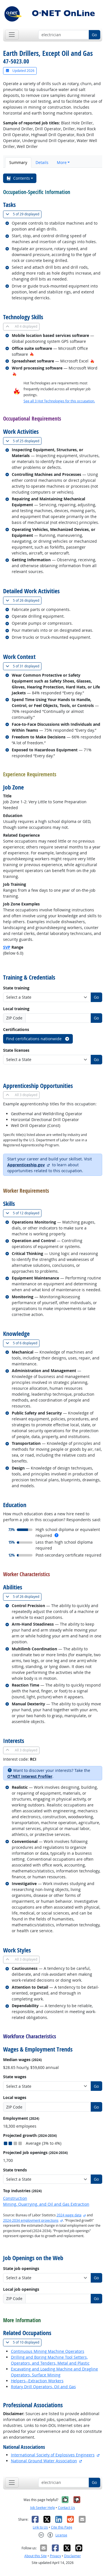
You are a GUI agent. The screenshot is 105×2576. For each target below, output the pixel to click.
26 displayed (23, 600)
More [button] (62, 162)
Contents (18, 178)
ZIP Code (14, 1018)
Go (94, 34)
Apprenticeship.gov (26, 1164)
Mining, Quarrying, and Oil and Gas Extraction (46, 2204)
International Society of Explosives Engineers (53, 2455)
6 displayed (22, 1343)
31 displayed (23, 666)
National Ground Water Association (44, 2460)
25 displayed (23, 441)
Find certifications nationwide (38, 1038)
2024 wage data (69, 2215)
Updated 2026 (19, 70)
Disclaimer (72, 2556)
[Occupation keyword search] (63, 35)
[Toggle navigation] (12, 35)
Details (42, 162)
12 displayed (23, 1213)
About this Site (35, 2556)
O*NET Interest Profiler (29, 1776)
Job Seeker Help (42, 2507)
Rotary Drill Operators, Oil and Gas (43, 2386)
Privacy (55, 2556)
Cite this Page (61, 2527)
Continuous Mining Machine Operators (47, 2351)
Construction (15, 2198)
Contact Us (66, 2507)
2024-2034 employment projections (31, 2220)
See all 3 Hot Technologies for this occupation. (59, 401)
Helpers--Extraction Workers (37, 2380)
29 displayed (23, 214)
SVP (6, 947)
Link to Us (40, 2527)
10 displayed (23, 2342)
